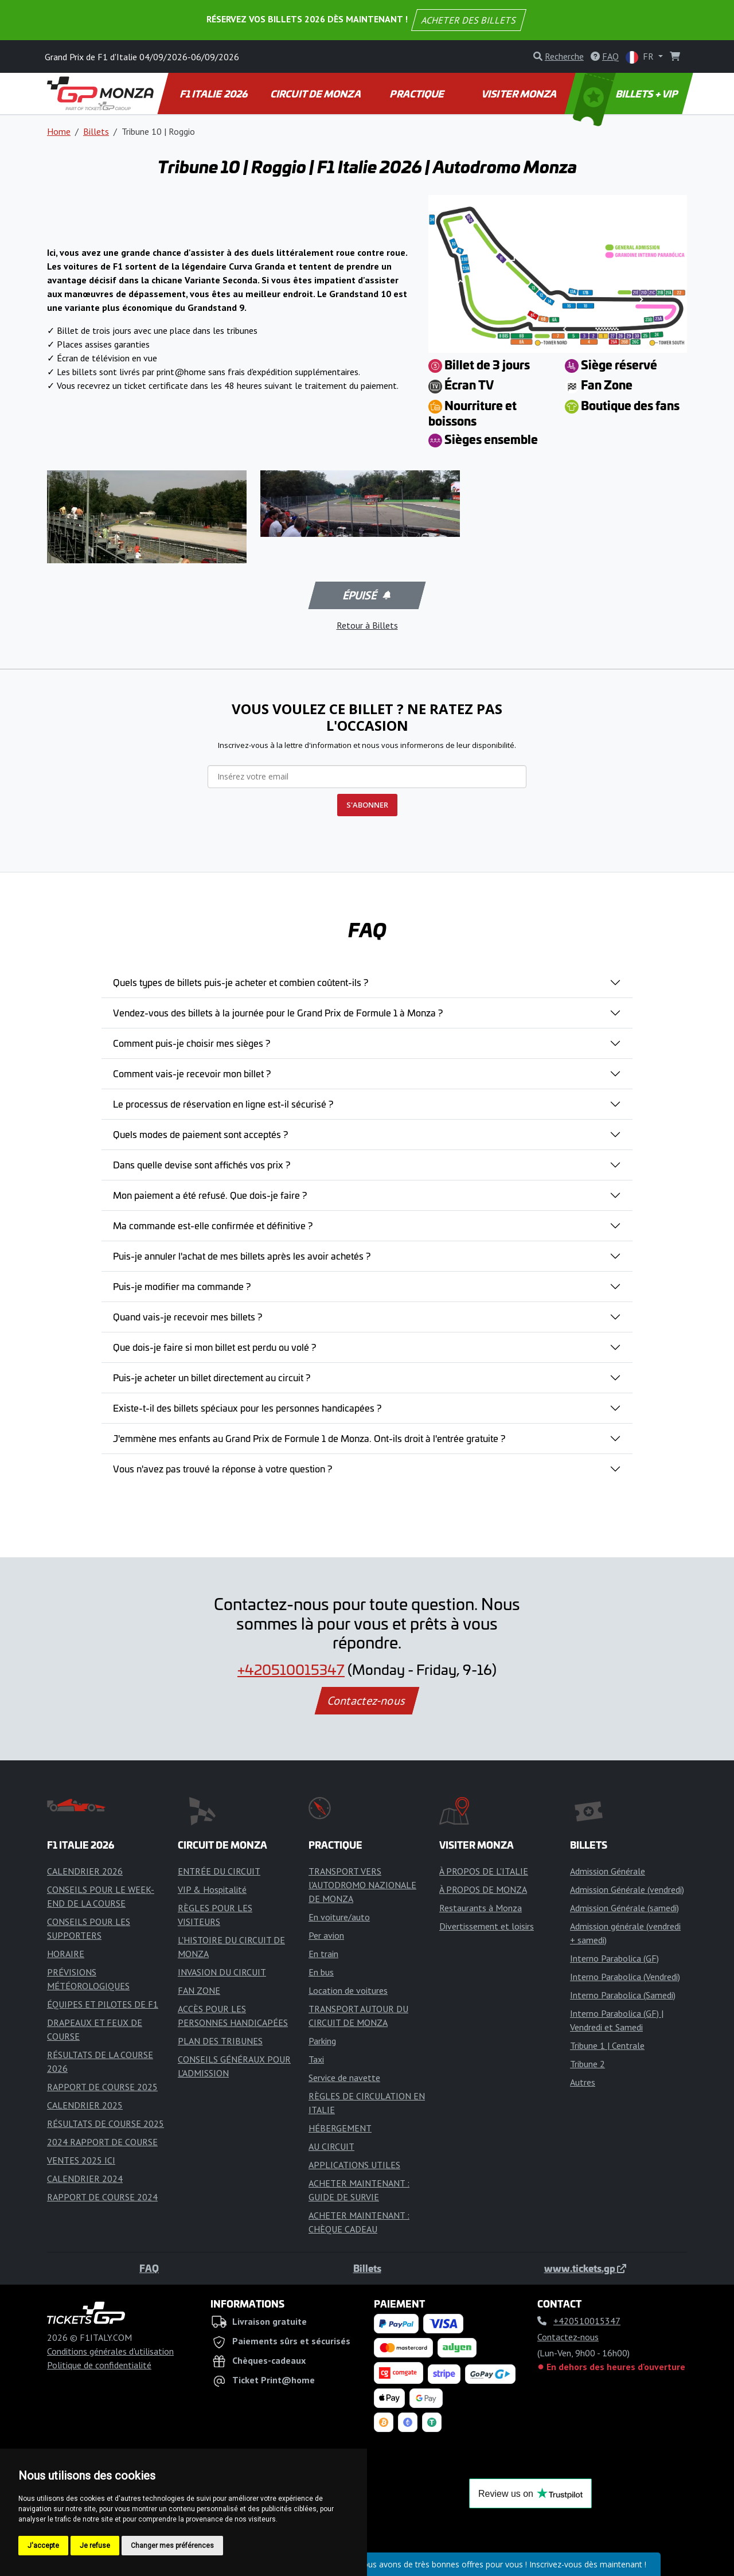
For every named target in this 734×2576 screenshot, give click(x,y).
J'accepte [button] (43, 2546)
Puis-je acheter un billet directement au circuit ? (211, 1377)
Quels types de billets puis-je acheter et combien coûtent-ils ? (240, 982)
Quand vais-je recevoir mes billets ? (187, 1316)
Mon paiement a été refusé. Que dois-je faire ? (210, 1194)
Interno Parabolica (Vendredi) (625, 1976)
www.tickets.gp (585, 2268)
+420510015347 (291, 1669)
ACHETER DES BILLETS (469, 20)
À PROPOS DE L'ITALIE (483, 1871)
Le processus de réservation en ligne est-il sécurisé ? (223, 1103)
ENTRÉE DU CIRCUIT (219, 1871)
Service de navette (344, 2077)
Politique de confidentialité (99, 2365)
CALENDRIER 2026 (85, 1871)
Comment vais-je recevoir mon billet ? (192, 1073)
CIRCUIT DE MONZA (316, 93)
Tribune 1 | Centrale (607, 2045)
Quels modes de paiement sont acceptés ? (200, 1134)
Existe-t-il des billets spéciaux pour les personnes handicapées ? (247, 1407)
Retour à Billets (367, 625)
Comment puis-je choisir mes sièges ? (191, 1042)
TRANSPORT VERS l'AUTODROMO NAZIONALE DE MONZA (362, 1884)
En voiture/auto (339, 1917)
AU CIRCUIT (331, 2146)
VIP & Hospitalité (212, 1889)
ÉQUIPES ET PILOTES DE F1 (102, 2004)
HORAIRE (65, 1953)
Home (59, 131)
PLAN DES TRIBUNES (220, 2041)
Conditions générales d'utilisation (110, 2351)
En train (323, 1953)
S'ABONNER (367, 805)
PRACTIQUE (418, 93)
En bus (321, 1972)
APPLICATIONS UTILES (354, 2164)
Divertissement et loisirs (486, 1926)
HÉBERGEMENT (340, 2128)
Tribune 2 (587, 2064)
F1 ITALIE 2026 (214, 93)
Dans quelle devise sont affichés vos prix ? (201, 1164)
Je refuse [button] (95, 2546)
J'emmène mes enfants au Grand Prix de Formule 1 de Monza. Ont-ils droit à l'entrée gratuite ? (309, 1438)
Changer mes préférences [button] (172, 2546)
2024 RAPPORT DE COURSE (102, 2142)
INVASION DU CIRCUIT (222, 1972)
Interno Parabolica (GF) (614, 1958)
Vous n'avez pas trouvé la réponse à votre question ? (222, 1468)
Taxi (316, 2059)
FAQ (149, 2268)
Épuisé (366, 595)
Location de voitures (348, 1990)
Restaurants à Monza (480, 1908)
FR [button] (641, 57)
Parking (322, 2041)
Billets (96, 131)
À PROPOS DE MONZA (483, 1889)
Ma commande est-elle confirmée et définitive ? (213, 1225)
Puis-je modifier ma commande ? (182, 1286)
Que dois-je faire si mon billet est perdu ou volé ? (214, 1346)
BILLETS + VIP (626, 93)
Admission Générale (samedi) (624, 1908)
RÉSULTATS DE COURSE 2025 (105, 2123)
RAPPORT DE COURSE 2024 (102, 2197)
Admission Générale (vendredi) (627, 1889)
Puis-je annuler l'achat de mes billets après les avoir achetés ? (241, 1255)
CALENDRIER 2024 (85, 2178)
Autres (582, 2082)
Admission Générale (607, 1871)
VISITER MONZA (519, 93)
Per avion (326, 1935)
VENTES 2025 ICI (81, 2160)
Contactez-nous (367, 1700)
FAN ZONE (199, 1990)
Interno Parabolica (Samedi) (623, 1995)
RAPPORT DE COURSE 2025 (102, 2086)
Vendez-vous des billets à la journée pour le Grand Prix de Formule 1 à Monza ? (278, 1012)
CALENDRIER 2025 (85, 2105)
